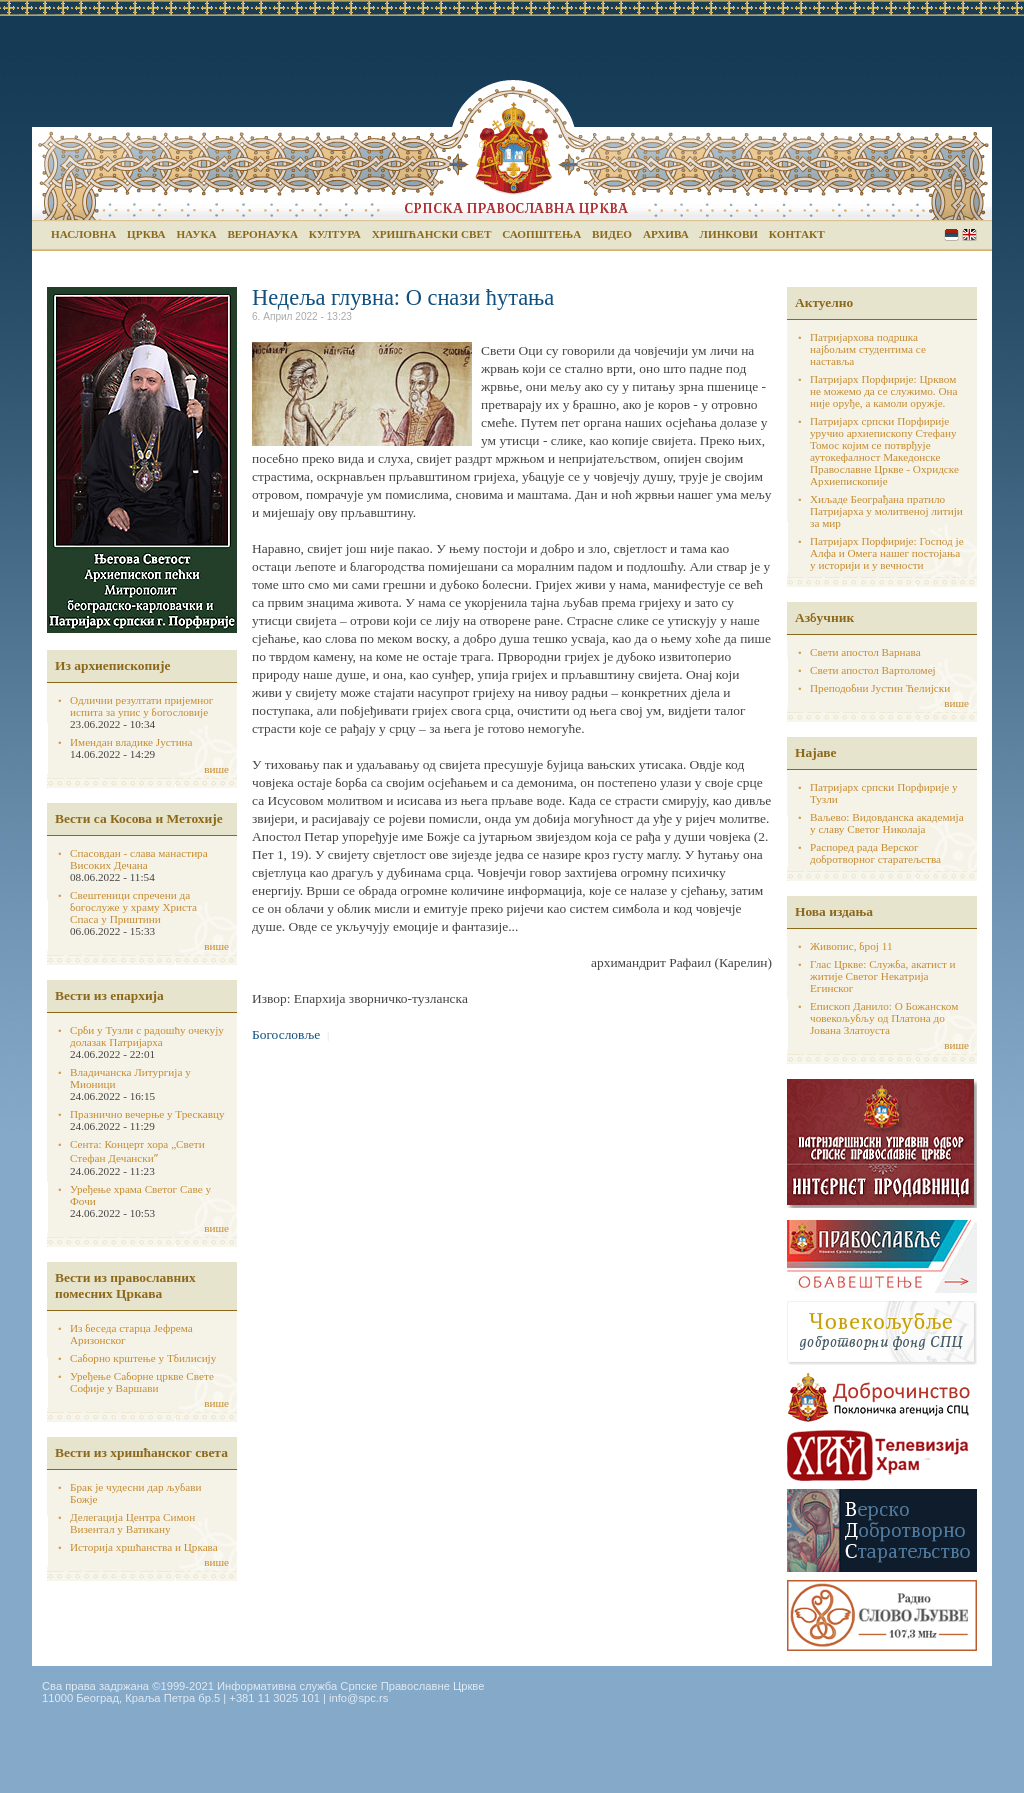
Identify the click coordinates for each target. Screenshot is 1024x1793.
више (216, 769)
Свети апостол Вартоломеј (873, 670)
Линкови (729, 234)
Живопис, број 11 (851, 946)
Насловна (83, 234)
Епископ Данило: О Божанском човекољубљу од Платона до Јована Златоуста (884, 1018)
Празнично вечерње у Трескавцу (147, 1114)
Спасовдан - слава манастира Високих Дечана (139, 859)
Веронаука (262, 234)
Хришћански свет (432, 234)
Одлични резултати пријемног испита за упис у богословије (141, 706)
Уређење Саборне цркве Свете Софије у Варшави (142, 1382)
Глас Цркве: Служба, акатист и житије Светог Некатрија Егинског (883, 976)
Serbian (951, 234)
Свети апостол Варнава (865, 652)
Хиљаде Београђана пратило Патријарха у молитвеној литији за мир (886, 511)
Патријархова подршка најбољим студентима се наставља (868, 349)
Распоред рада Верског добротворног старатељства (875, 853)
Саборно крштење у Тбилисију (143, 1358)
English (969, 234)
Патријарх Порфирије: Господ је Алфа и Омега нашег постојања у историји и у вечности (887, 553)
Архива (666, 234)
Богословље (286, 1034)
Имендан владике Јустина (131, 742)
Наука (196, 234)
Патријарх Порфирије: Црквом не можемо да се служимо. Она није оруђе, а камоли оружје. (884, 391)
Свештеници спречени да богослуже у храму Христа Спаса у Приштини (133, 907)
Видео (612, 234)
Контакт (797, 234)
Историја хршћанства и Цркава (144, 1547)
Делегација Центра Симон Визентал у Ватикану (132, 1523)
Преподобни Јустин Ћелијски (880, 688)
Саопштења (541, 234)
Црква (146, 234)
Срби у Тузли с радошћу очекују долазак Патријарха (147, 1036)
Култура (335, 234)
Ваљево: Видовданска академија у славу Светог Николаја (887, 823)
